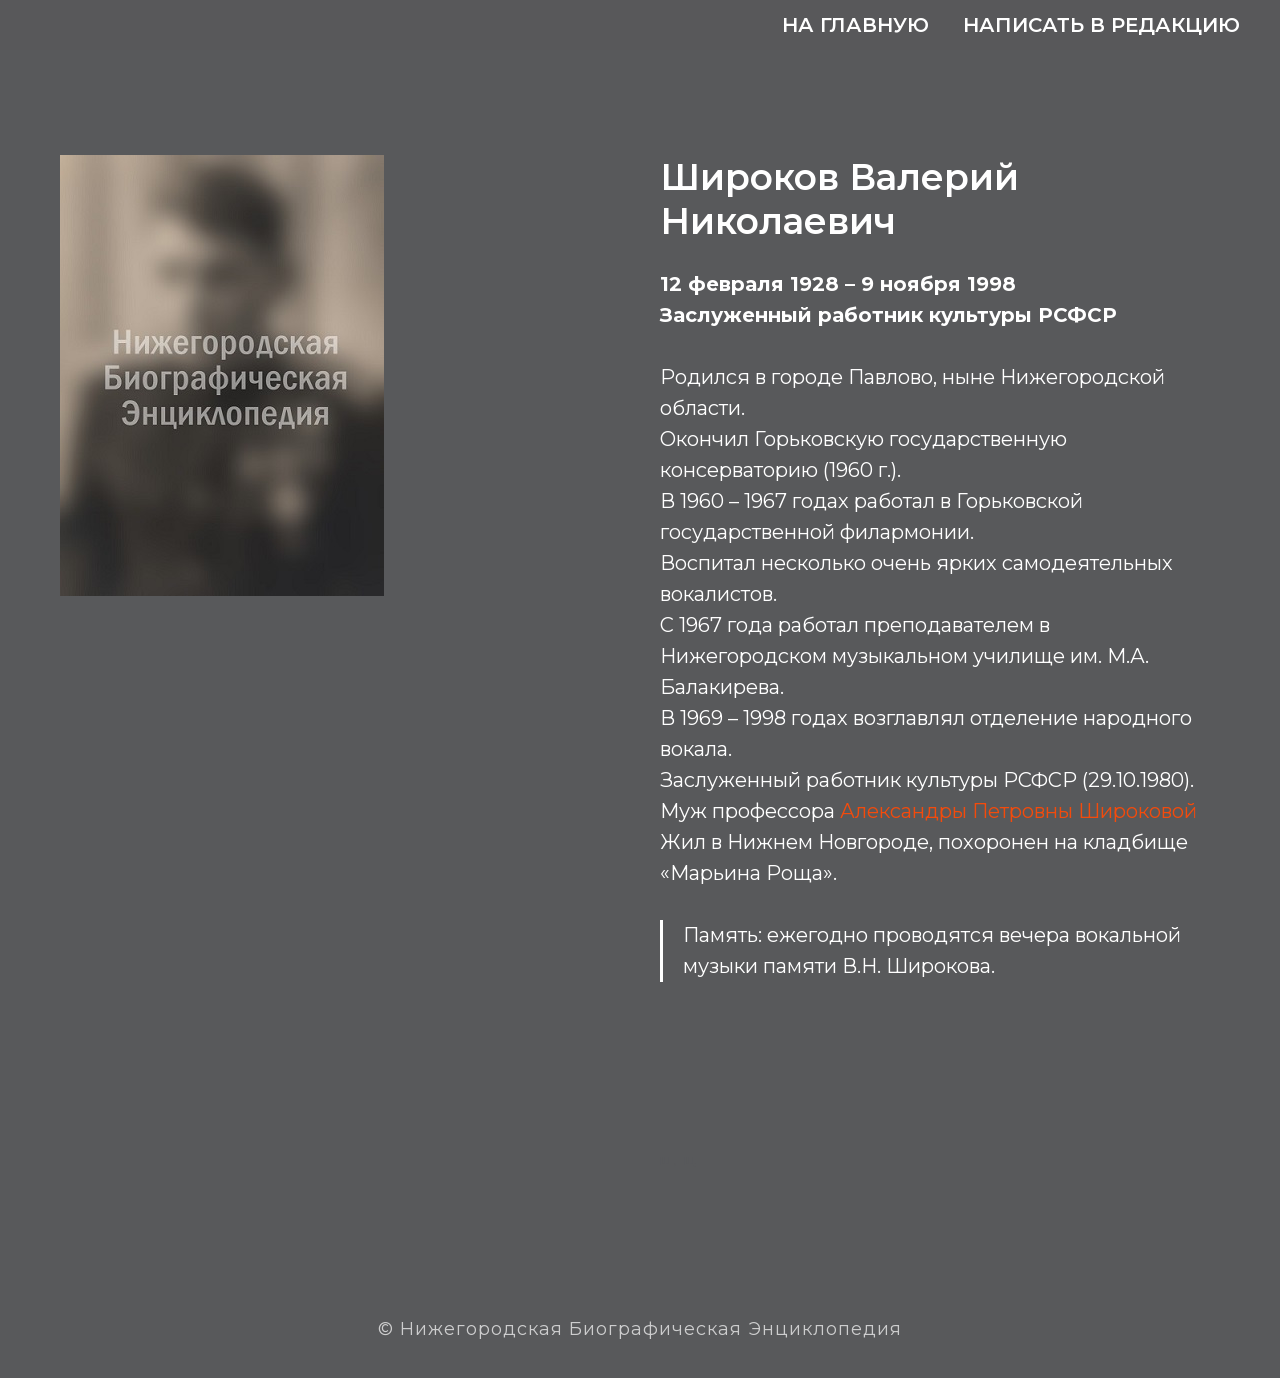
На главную (855, 25)
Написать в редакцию (1101, 25)
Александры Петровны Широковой (1018, 811)
